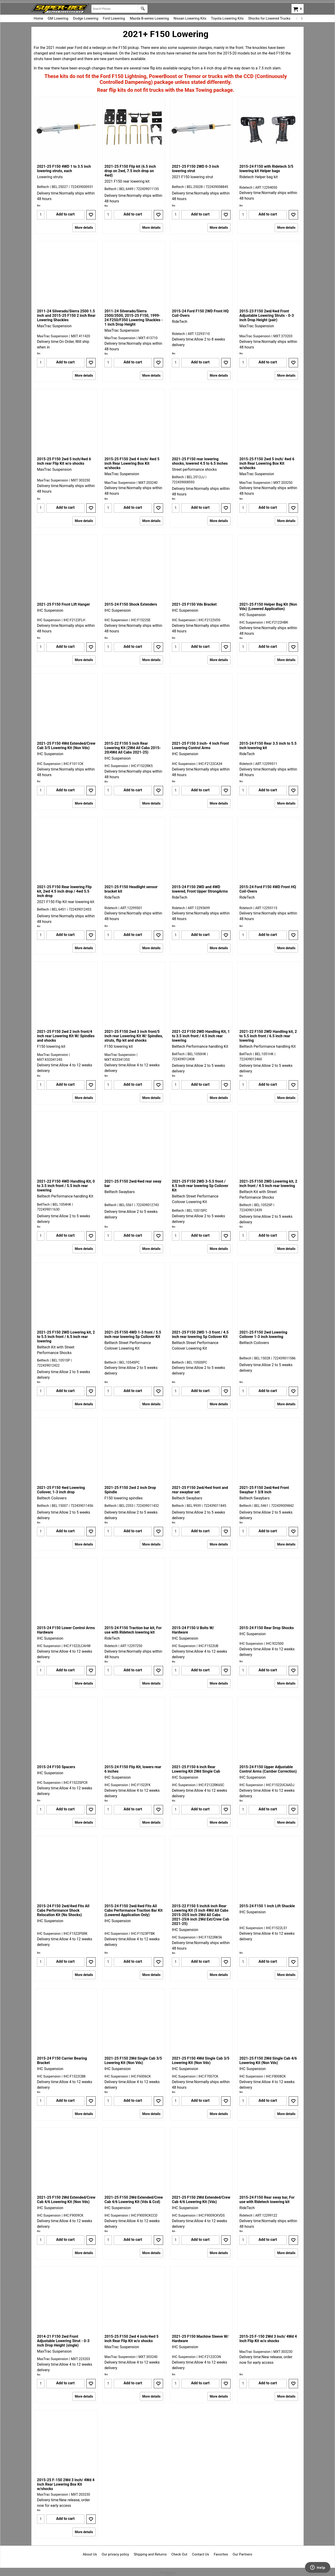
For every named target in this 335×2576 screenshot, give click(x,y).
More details (84, 227)
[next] (301, 18)
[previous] (297, 18)
